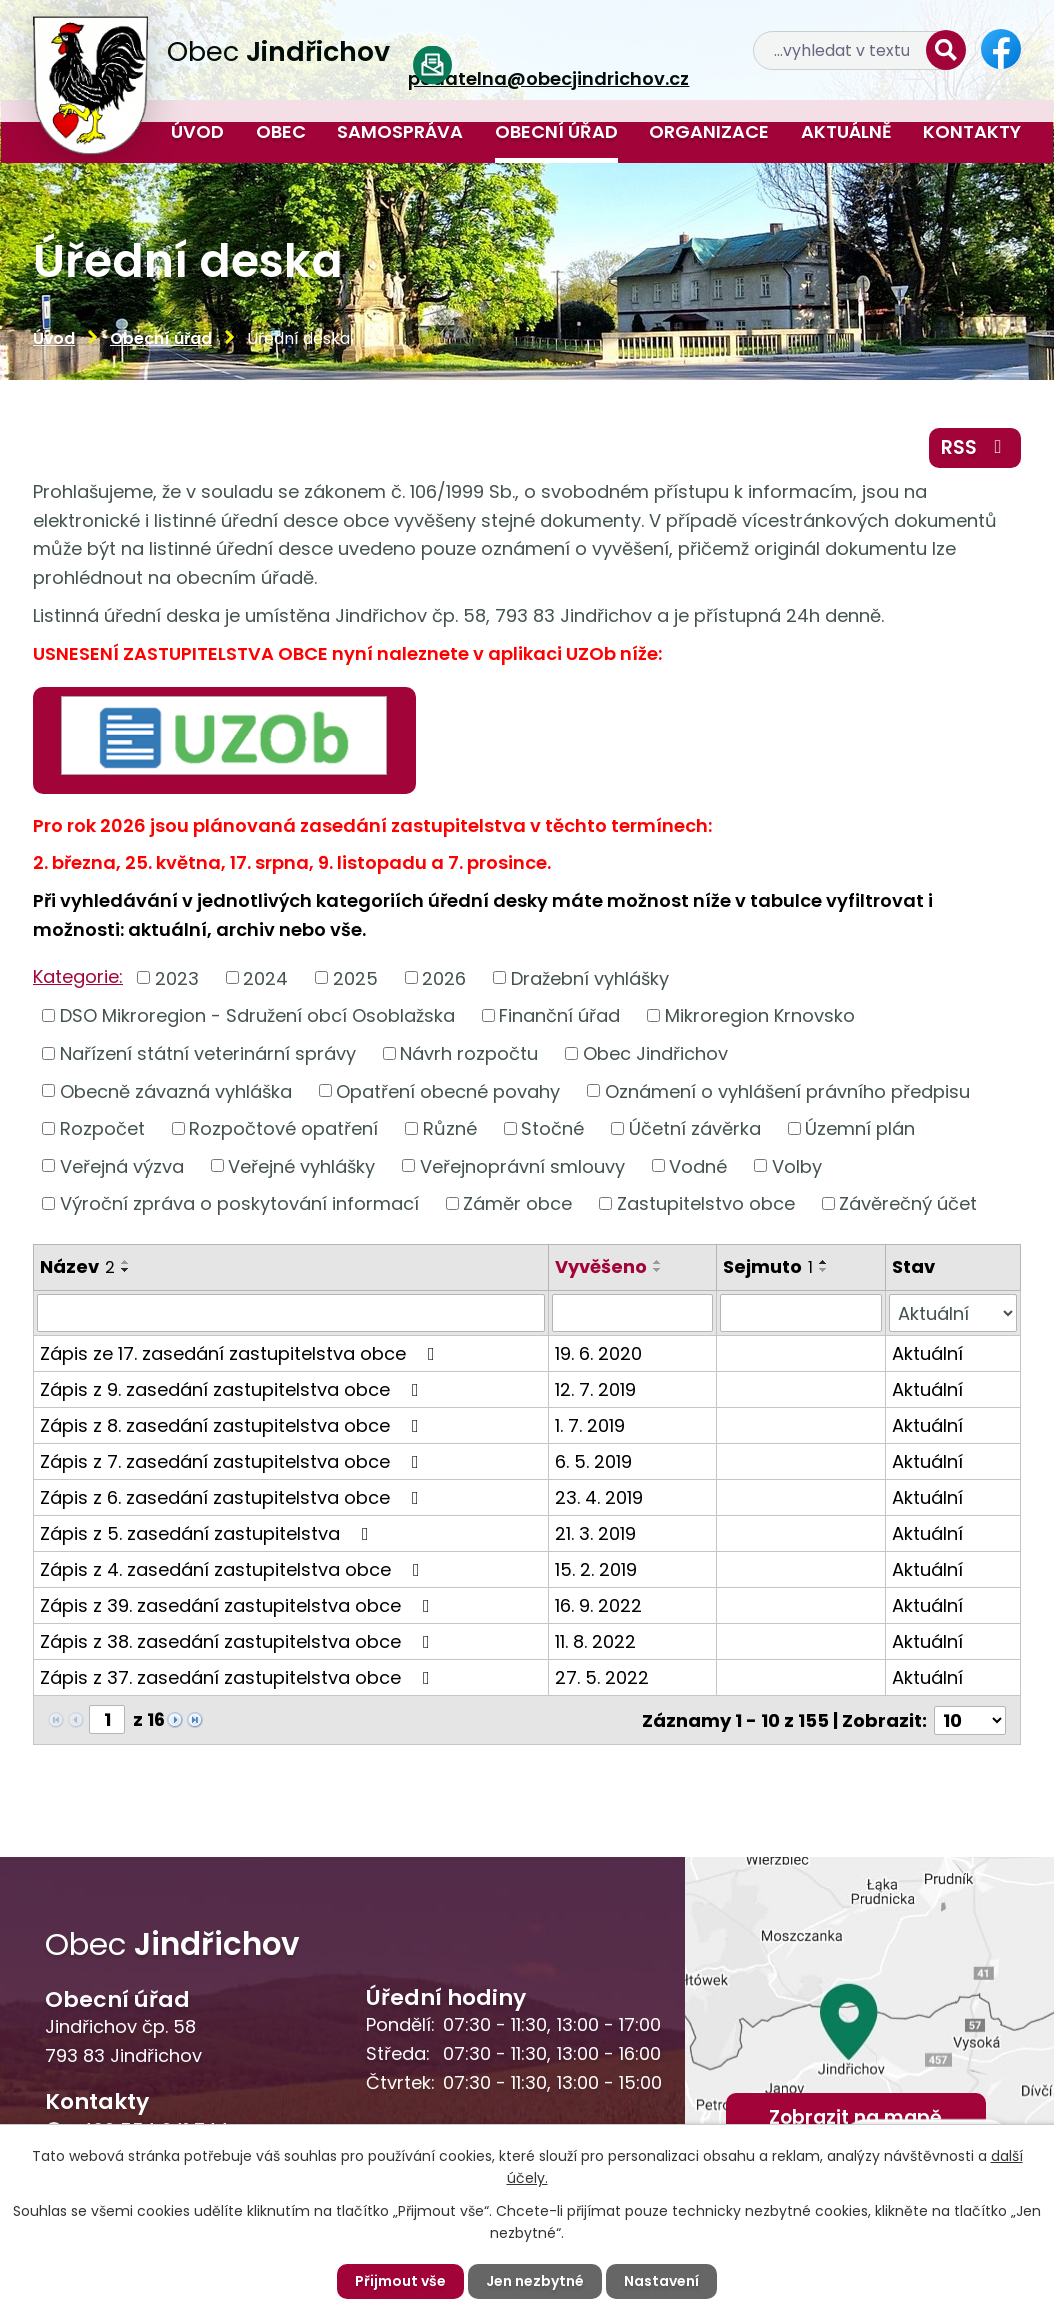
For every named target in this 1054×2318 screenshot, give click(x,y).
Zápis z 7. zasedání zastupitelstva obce (233, 1461)
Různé (450, 1128)
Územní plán (860, 1128)
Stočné (552, 1128)
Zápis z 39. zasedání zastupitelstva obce (239, 1605)
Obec (281, 131)
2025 (355, 977)
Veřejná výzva (122, 1165)
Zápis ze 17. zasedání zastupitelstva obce (241, 1353)
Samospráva (400, 131)
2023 (177, 977)
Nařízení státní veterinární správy (208, 1053)
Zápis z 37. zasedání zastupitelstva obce (239, 1677)
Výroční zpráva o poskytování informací (239, 1203)
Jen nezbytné (535, 2281)
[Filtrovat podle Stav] (953, 1313)
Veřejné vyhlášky (301, 1165)
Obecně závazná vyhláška (176, 1090)
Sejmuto (768, 1266)
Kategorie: (78, 976)
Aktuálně (846, 131)
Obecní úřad (556, 131)
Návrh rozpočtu (469, 1053)
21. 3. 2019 (595, 1533)
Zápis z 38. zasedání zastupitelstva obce (239, 1641)
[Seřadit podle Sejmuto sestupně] (824, 1270)
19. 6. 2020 (598, 1353)
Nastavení (661, 2281)
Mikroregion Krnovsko (760, 1015)
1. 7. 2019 (590, 1425)
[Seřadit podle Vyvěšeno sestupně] (658, 1270)
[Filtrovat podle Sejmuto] (801, 1313)
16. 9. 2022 (598, 1605)
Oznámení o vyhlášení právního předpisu (787, 1090)
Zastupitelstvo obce (706, 1203)
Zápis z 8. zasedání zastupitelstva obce (233, 1425)
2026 (444, 977)
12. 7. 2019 (595, 1389)
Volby (797, 1165)
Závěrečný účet (908, 1203)
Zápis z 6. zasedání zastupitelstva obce (233, 1497)
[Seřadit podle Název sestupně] (126, 1270)
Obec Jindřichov (655, 1053)
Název (77, 1266)
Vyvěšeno (601, 1266)
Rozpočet (102, 1128)
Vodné (698, 1165)
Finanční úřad (559, 1015)
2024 (265, 977)
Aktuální (927, 1353)
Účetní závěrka (695, 1128)
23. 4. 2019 (599, 1497)
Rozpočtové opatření (283, 1128)
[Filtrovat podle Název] (291, 1313)
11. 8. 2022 (595, 1641)
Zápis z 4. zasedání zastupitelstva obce (234, 1569)
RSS (975, 447)
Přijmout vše (400, 2281)
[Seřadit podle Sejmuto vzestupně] (824, 1262)
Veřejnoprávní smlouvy (522, 1165)
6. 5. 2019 (593, 1461)
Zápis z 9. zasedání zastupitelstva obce (233, 1389)
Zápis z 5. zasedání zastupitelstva (208, 1533)
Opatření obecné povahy (448, 1090)
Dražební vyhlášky (590, 977)
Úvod (197, 131)
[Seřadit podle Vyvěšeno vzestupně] (658, 1262)
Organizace (709, 131)
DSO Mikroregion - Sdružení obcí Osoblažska (257, 1015)
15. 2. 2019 (596, 1569)
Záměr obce (517, 1203)
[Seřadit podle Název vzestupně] (126, 1262)
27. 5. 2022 (602, 1677)
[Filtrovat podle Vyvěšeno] (633, 1313)
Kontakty (972, 131)
